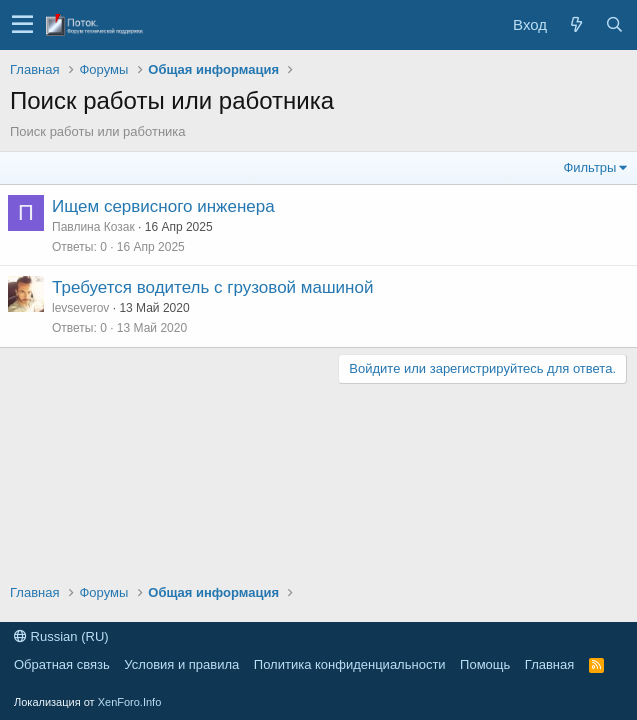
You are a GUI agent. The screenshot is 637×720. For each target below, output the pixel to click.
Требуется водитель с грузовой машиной (212, 287)
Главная (549, 664)
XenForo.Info (130, 702)
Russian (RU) (61, 636)
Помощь (485, 664)
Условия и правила (181, 664)
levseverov (80, 308)
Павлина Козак (93, 227)
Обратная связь (62, 664)
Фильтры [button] (589, 167)
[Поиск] (614, 24)
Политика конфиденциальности (350, 664)
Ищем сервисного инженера (163, 206)
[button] (22, 25)
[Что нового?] (576, 24)
